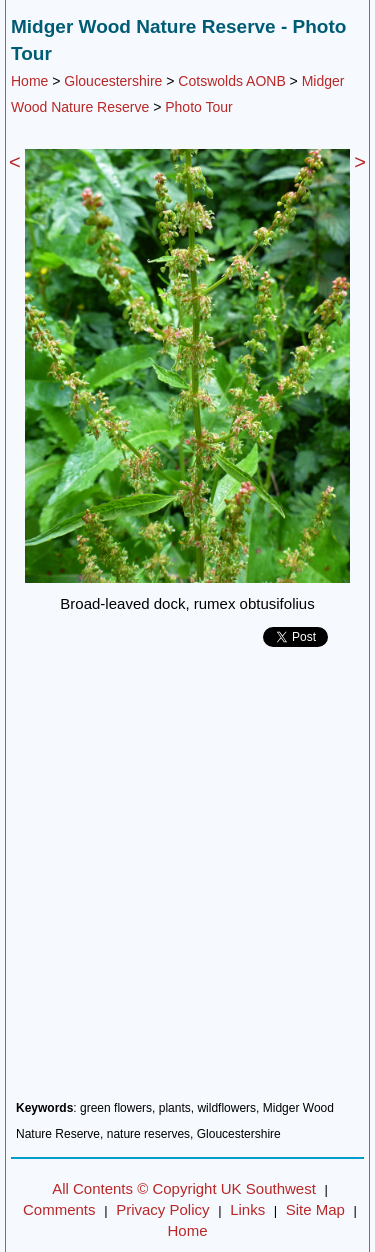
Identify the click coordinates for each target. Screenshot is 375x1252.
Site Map (315, 1209)
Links (247, 1209)
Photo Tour (198, 107)
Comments (59, 1209)
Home (29, 81)
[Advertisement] (187, 881)
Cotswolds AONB (231, 81)
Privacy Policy (162, 1209)
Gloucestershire (113, 81)
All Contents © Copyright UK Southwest (184, 1188)
